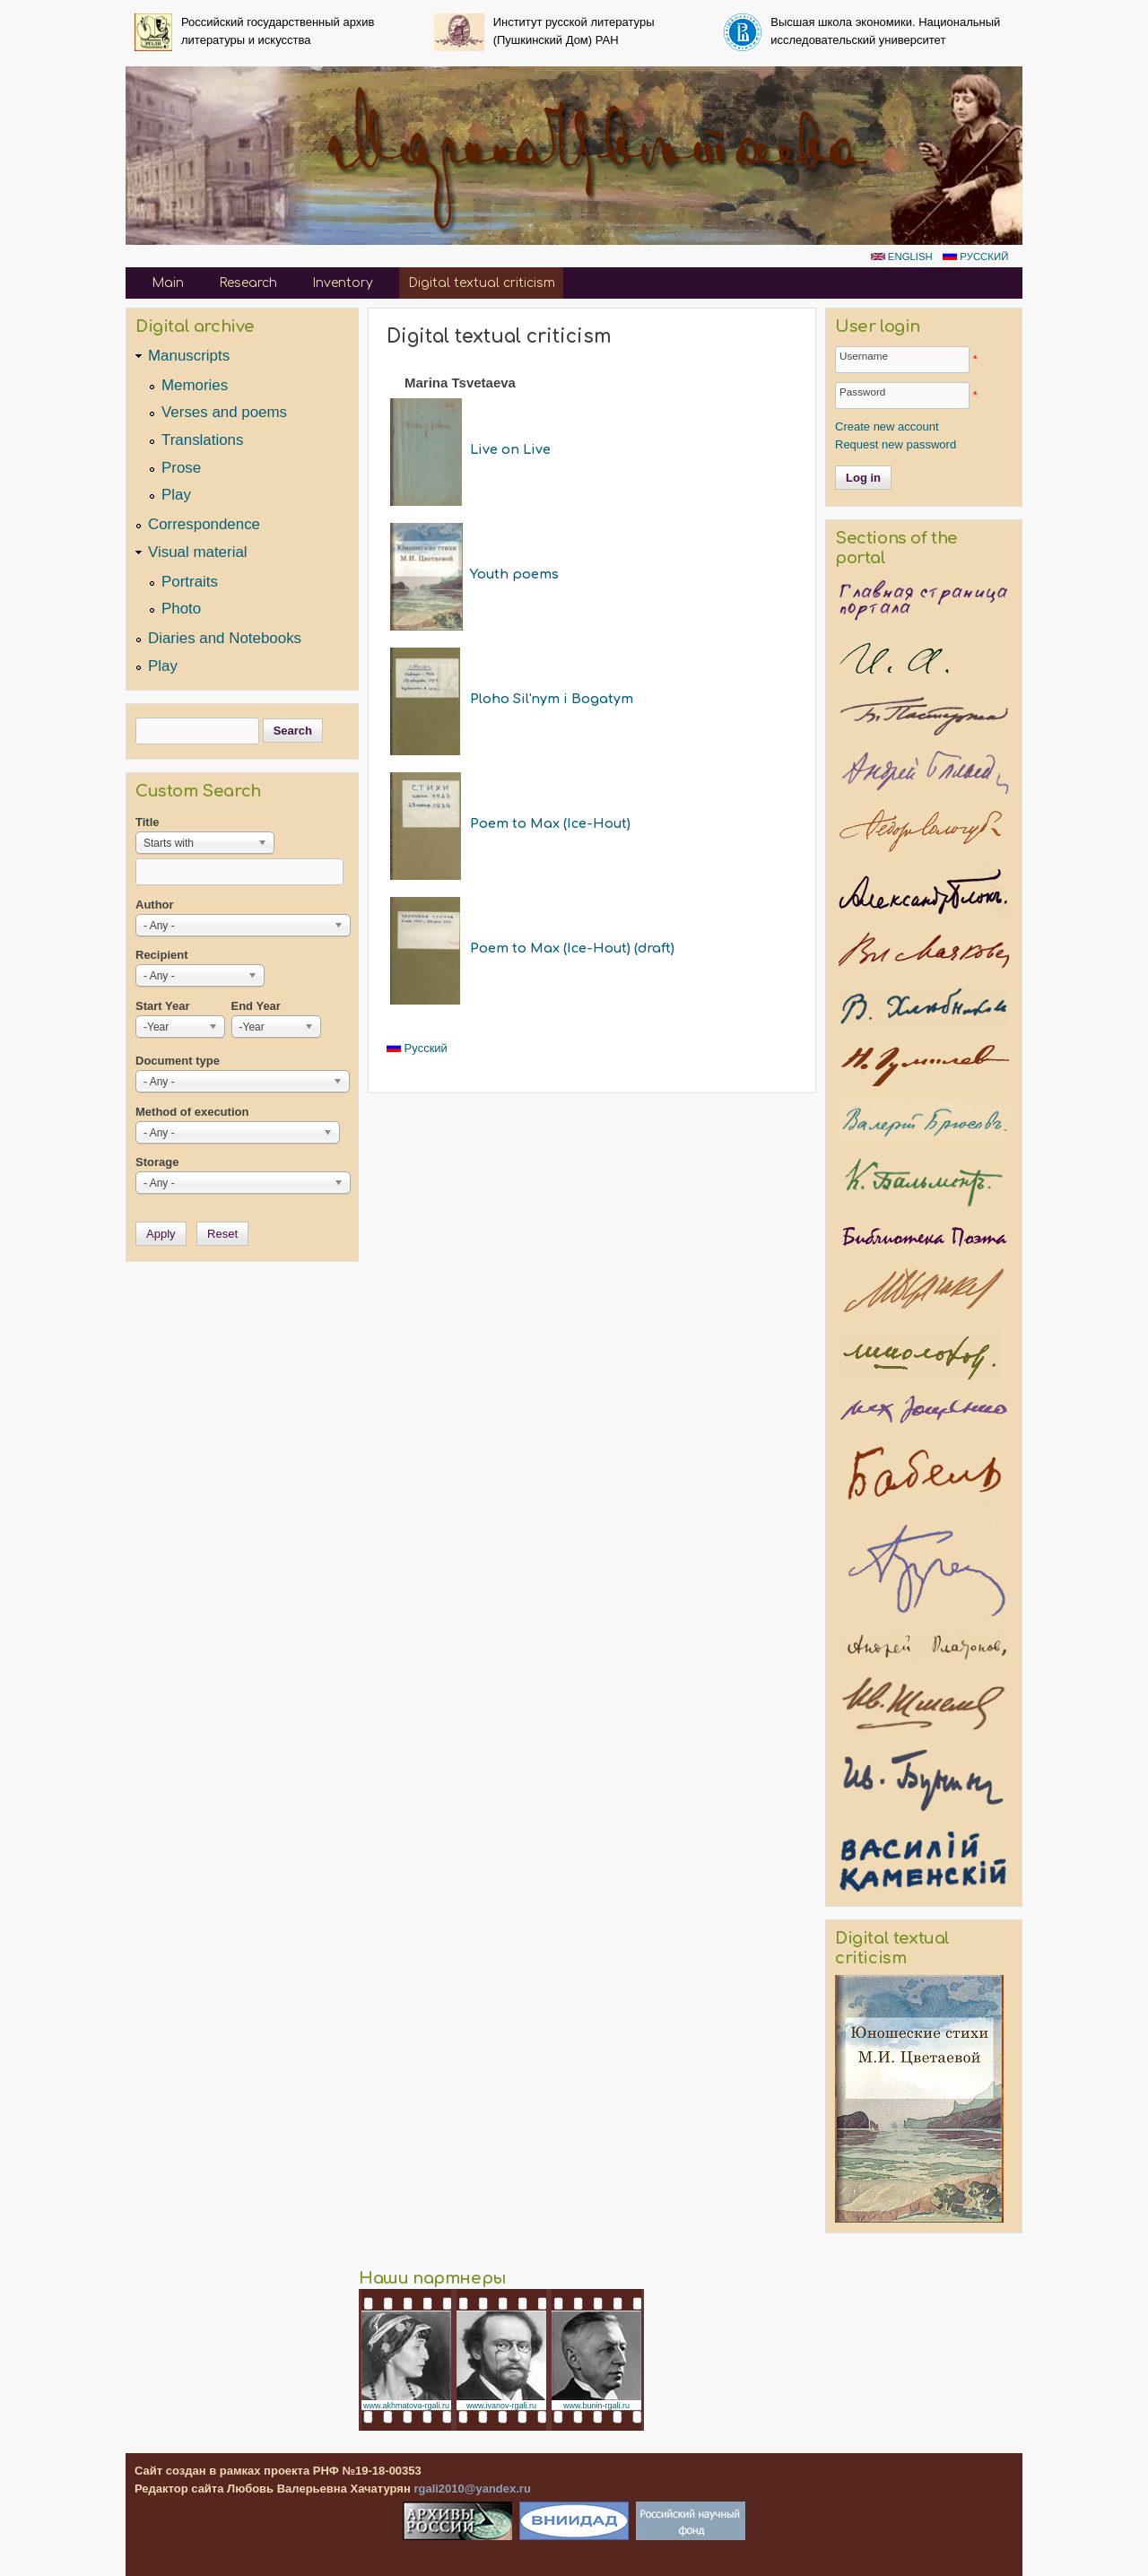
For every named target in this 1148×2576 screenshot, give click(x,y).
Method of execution (191, 1111)
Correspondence (204, 524)
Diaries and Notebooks (224, 638)
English (902, 256)
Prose (181, 467)
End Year (256, 1006)
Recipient (161, 955)
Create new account (887, 426)
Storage (156, 1162)
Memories (194, 385)
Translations (202, 439)
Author (154, 904)
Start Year (162, 1006)
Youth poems (514, 574)
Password (862, 391)
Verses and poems (224, 412)
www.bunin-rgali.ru (596, 2405)
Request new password (895, 444)
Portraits (189, 581)
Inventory (342, 283)
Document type (177, 1060)
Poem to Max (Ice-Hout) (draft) (572, 948)
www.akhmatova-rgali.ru (406, 2405)
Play (176, 494)
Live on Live (510, 449)
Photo (181, 608)
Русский (975, 256)
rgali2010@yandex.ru (471, 2488)
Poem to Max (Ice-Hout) (550, 823)
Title (147, 822)
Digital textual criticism (481, 283)
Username (863, 355)
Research (248, 283)
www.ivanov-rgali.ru (501, 2405)
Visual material (198, 552)
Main (168, 283)
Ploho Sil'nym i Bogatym (551, 699)
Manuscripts (189, 355)
